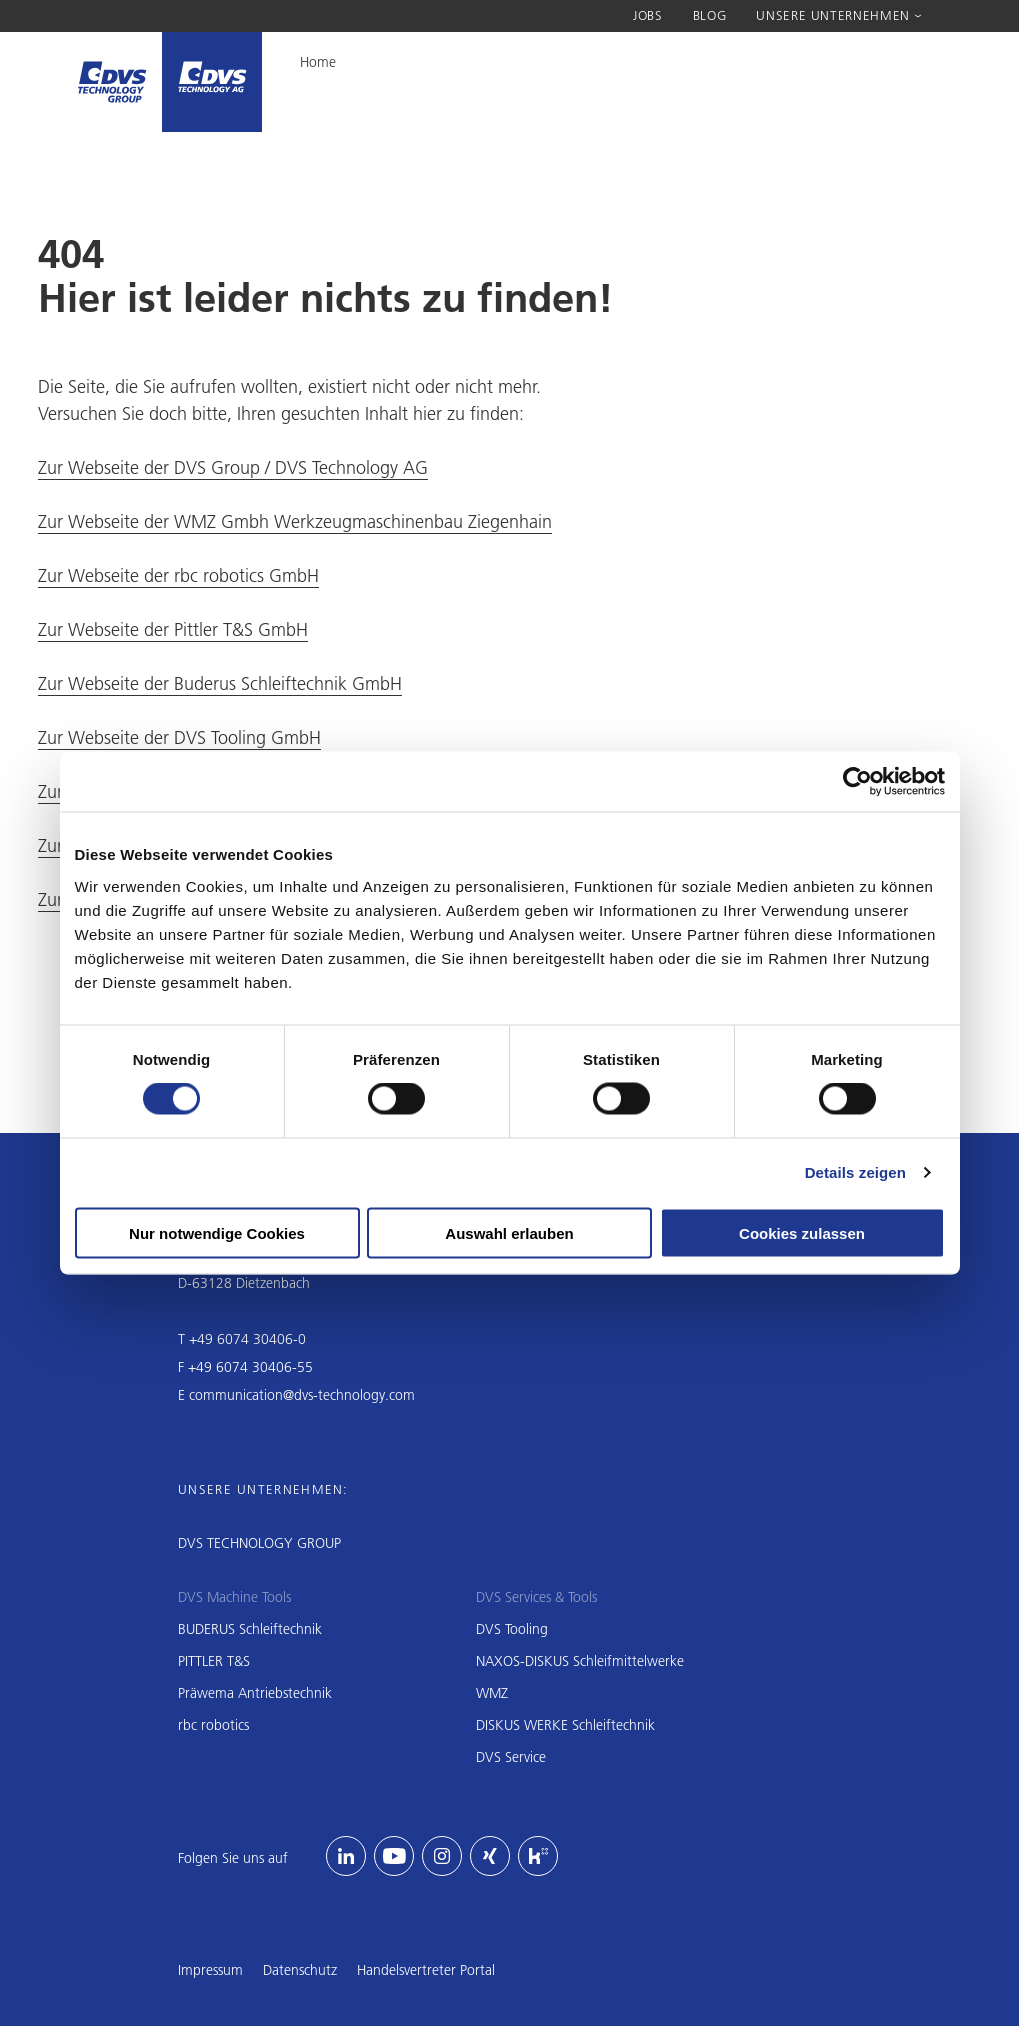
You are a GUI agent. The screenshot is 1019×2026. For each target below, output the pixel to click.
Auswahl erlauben (509, 1232)
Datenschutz (300, 1970)
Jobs (648, 15)
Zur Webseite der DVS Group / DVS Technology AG (233, 467)
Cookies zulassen (802, 1232)
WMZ (492, 1693)
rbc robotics (213, 1725)
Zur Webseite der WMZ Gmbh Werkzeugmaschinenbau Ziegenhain (295, 521)
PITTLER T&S (214, 1661)
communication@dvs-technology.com (302, 1395)
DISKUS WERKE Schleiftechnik (565, 1725)
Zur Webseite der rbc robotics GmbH (178, 575)
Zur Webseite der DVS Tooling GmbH (179, 737)
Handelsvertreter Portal (426, 1970)
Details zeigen (855, 1172)
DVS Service (511, 1757)
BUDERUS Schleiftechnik (250, 1629)
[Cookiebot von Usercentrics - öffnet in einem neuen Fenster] (857, 782)
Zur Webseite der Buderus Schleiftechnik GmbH (220, 683)
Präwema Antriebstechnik (255, 1693)
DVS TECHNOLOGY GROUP (259, 1543)
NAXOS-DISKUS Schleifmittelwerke (580, 1661)
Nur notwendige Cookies (217, 1232)
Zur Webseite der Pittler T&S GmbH (173, 629)
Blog (710, 15)
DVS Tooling (512, 1629)
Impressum (210, 1970)
